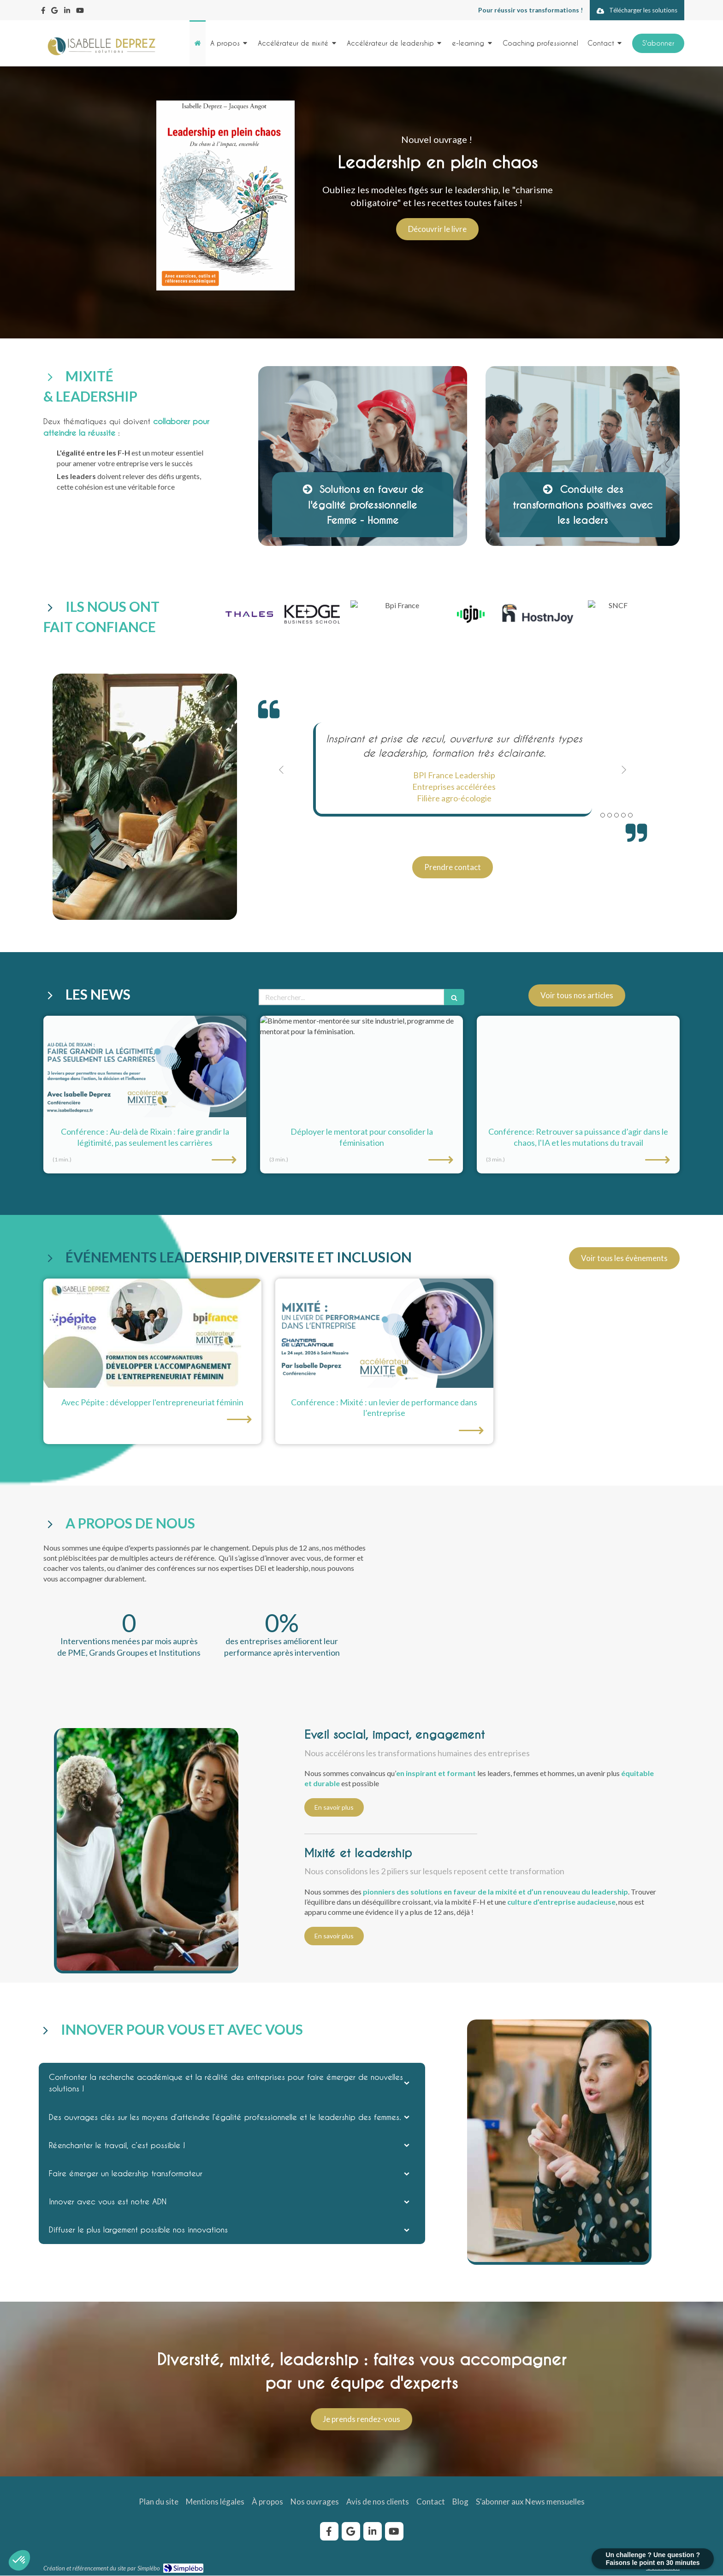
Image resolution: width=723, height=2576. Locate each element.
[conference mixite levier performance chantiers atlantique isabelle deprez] (384, 1333)
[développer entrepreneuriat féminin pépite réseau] (152, 1333)
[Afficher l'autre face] (362, 456)
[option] (452, 770)
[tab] (232, 2082)
